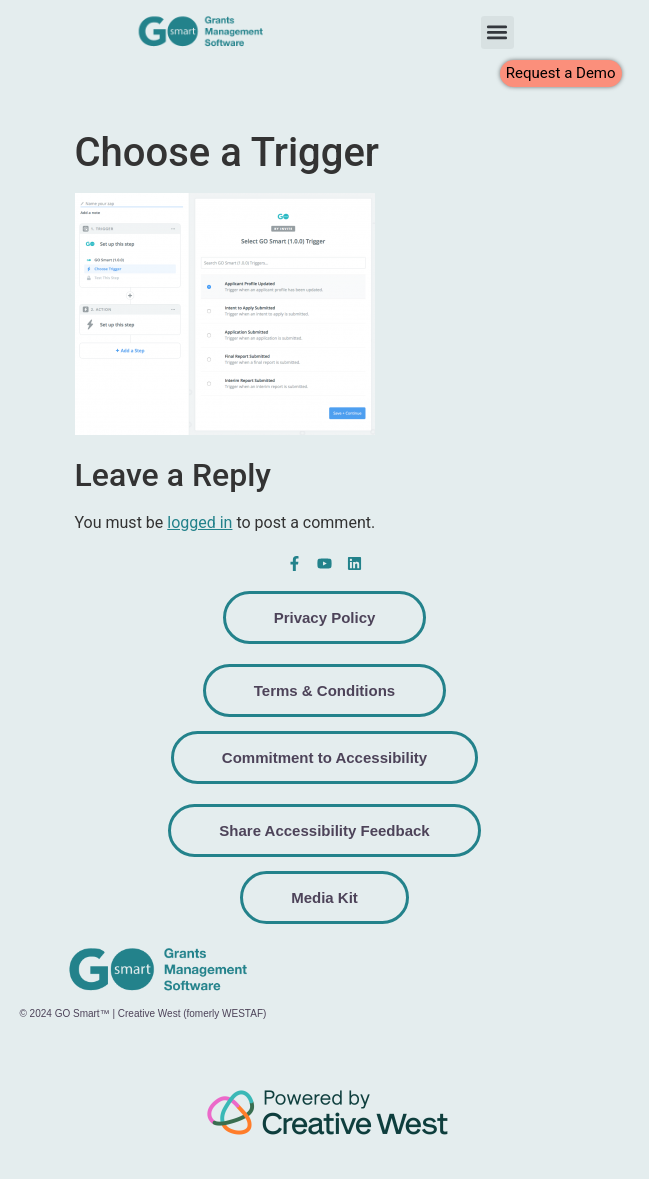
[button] (497, 32)
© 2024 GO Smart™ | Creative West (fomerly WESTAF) (142, 1013)
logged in (199, 522)
